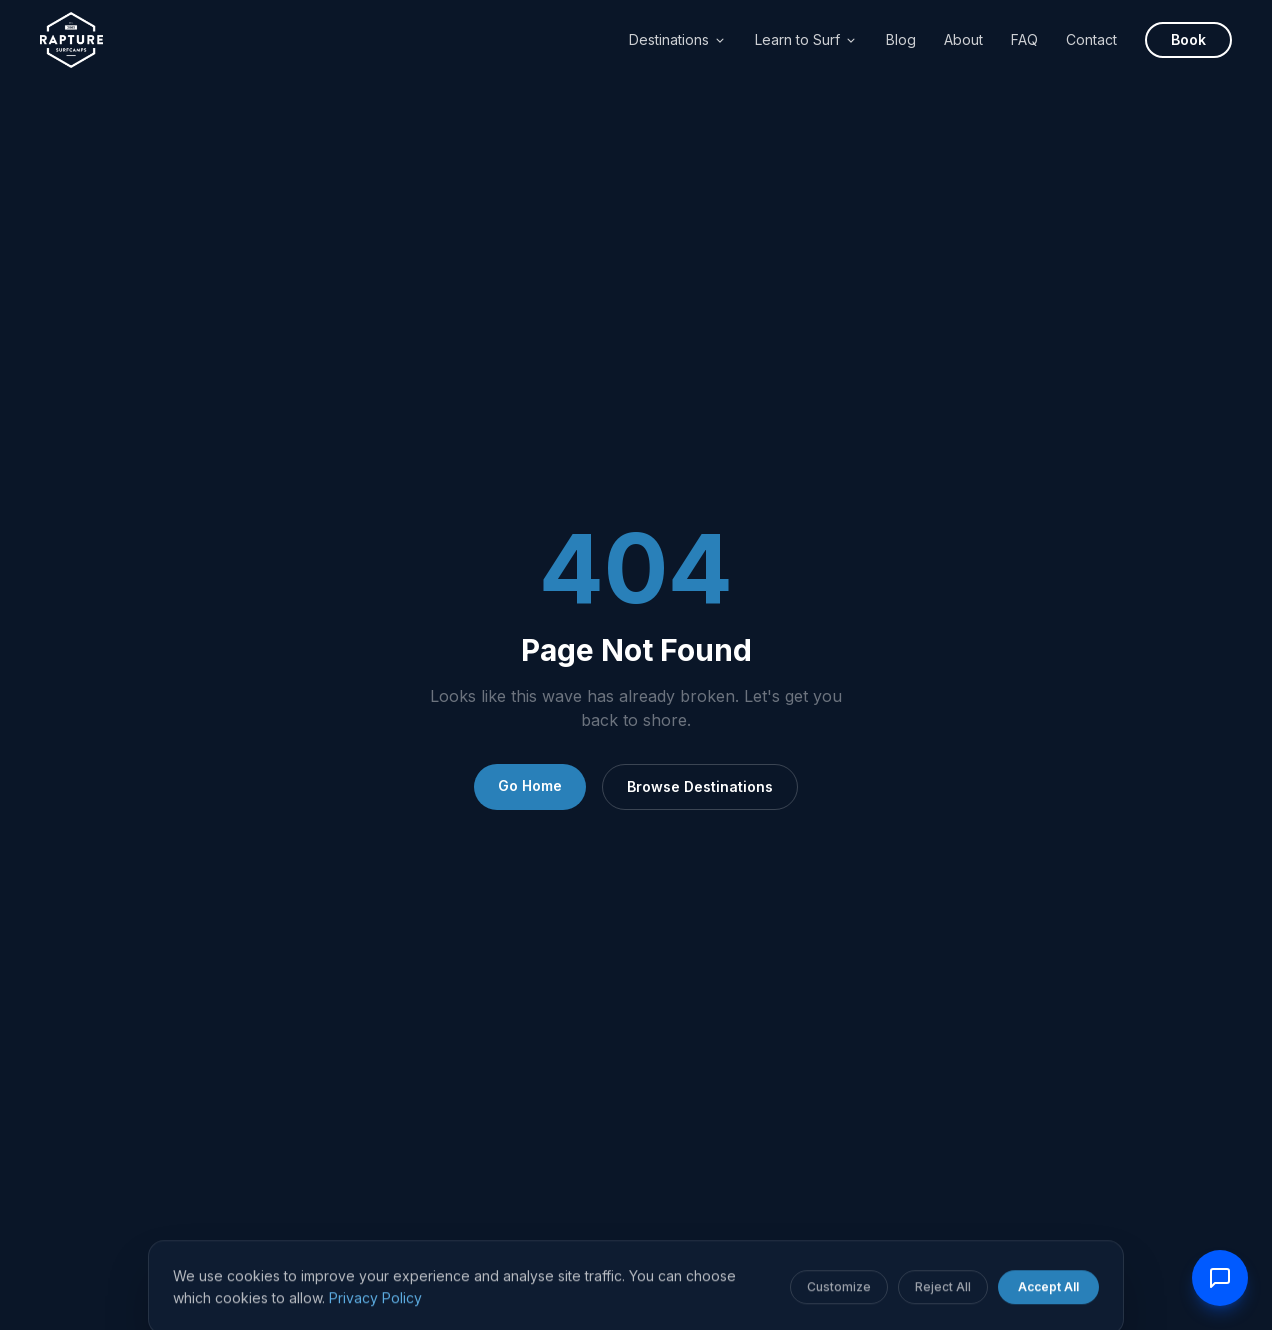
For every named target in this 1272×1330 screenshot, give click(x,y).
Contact (1091, 39)
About (963, 39)
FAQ (1024, 39)
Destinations (678, 39)
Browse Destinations (700, 786)
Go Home (530, 785)
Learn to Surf (806, 39)
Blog (901, 39)
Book (1188, 39)
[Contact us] (1220, 1278)
